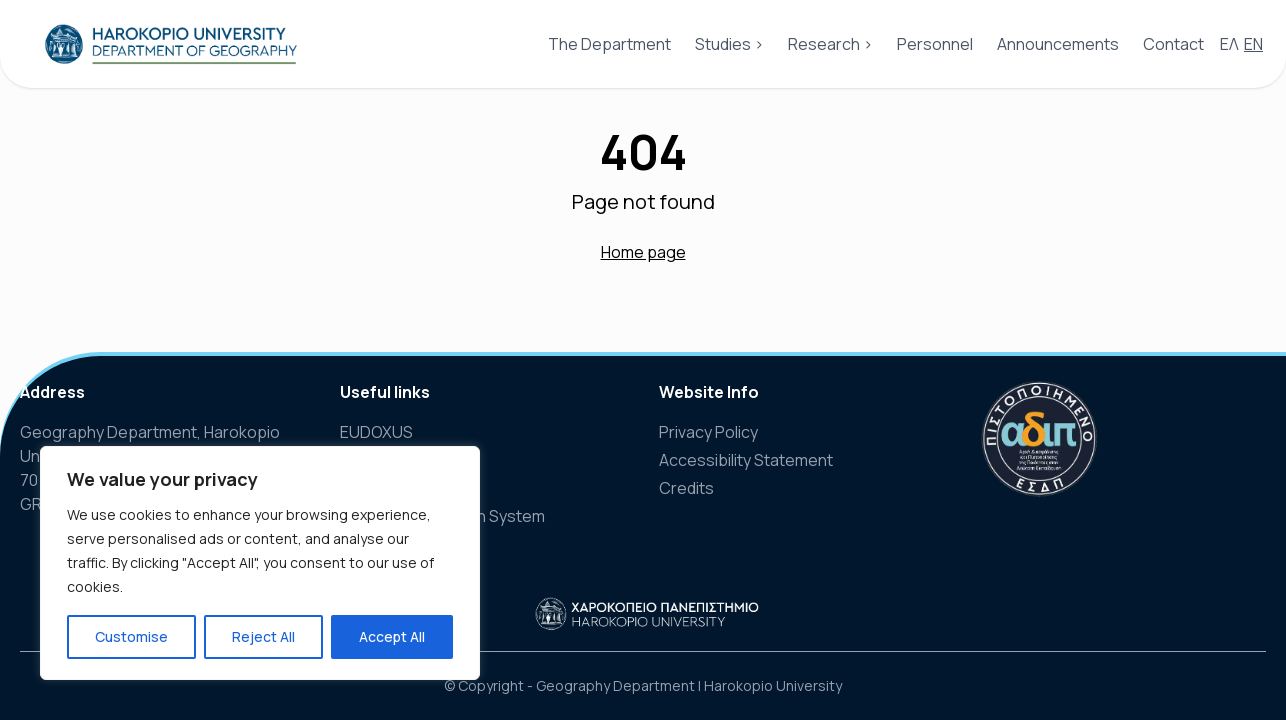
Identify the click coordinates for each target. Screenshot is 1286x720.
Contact (1173, 44)
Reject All (263, 636)
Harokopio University (773, 685)
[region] (260, 563)
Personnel (935, 44)
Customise (131, 636)
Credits (686, 488)
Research (824, 44)
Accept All (392, 636)
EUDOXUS (376, 432)
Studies (723, 44)
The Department (609, 44)
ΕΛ (1229, 44)
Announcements (1058, 44)
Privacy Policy (708, 432)
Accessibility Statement (746, 460)
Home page (643, 252)
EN (1253, 44)
